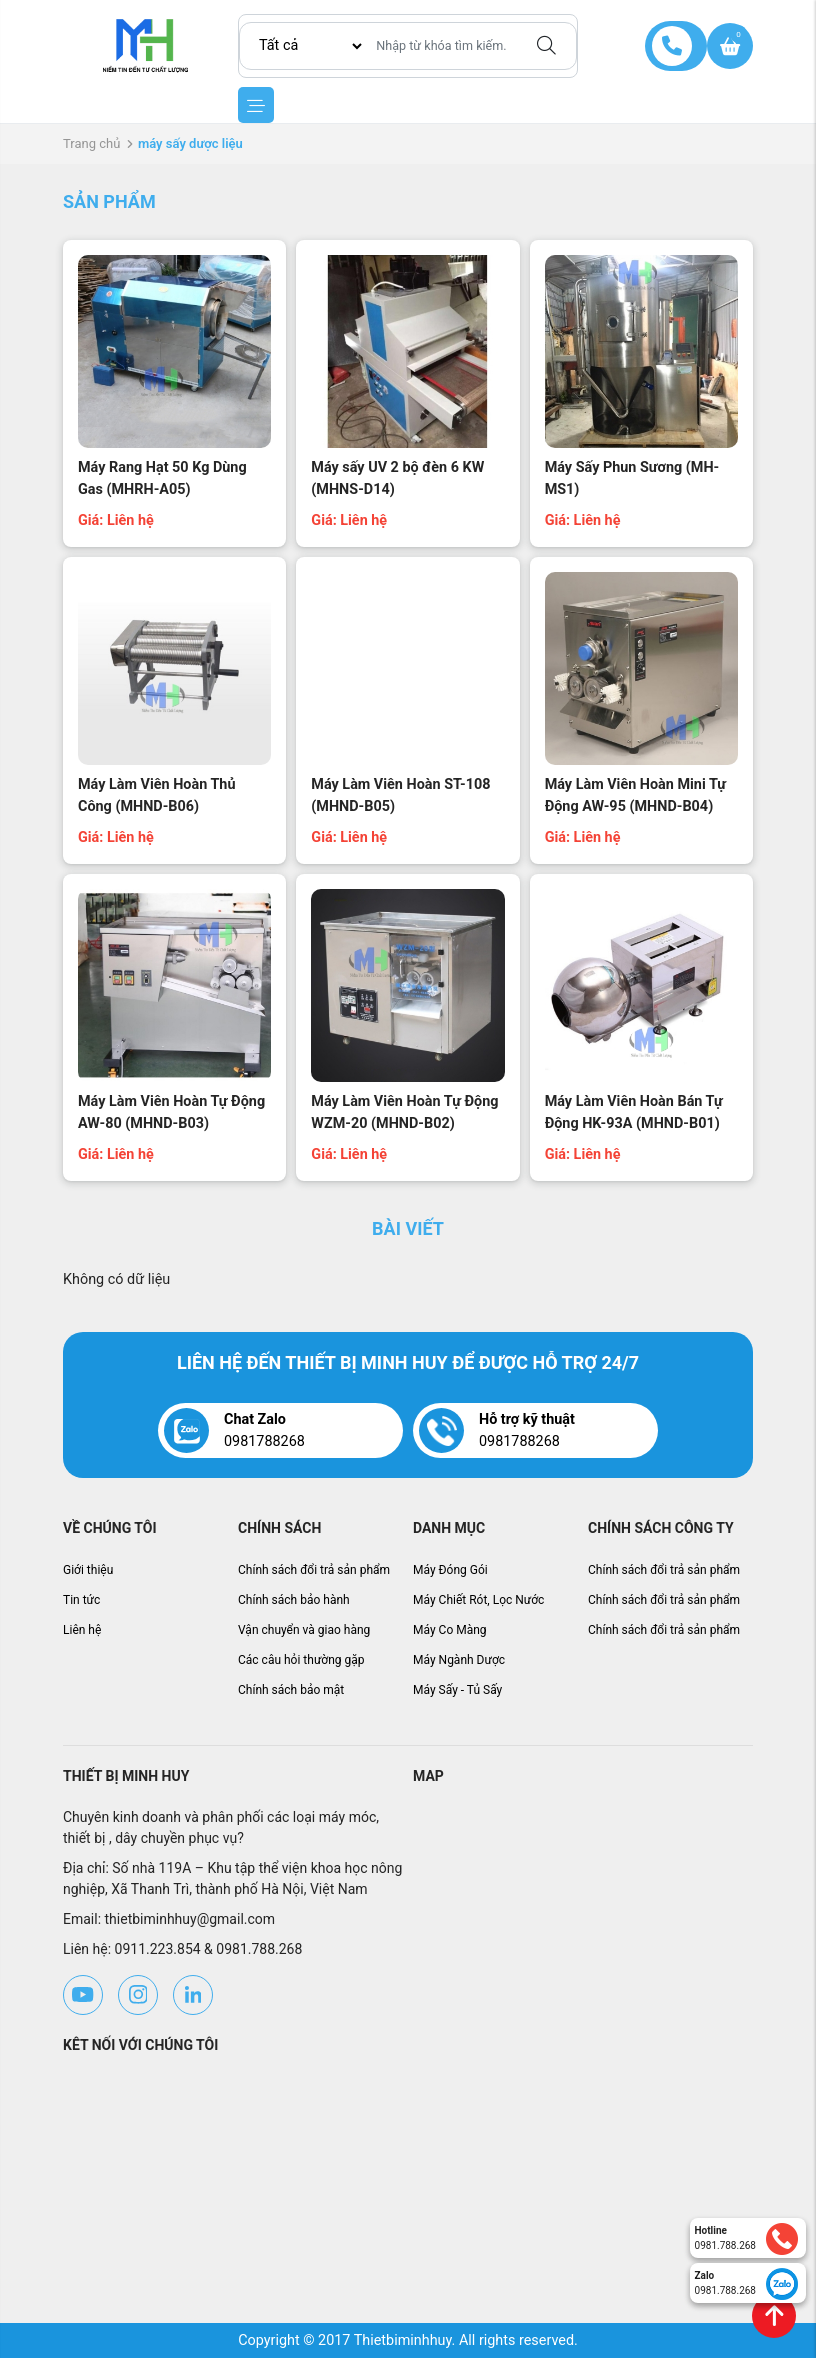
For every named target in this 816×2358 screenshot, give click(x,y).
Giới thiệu (88, 1570)
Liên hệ (82, 1630)
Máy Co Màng (450, 1630)
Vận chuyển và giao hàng (304, 1630)
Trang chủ (91, 143)
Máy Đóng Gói (450, 1570)
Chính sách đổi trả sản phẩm (314, 1570)
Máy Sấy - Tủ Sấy (457, 1690)
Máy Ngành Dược (459, 1660)
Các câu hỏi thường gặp (301, 1660)
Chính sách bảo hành (294, 1600)
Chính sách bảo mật (291, 1690)
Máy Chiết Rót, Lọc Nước (478, 1600)
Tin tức (81, 1600)
